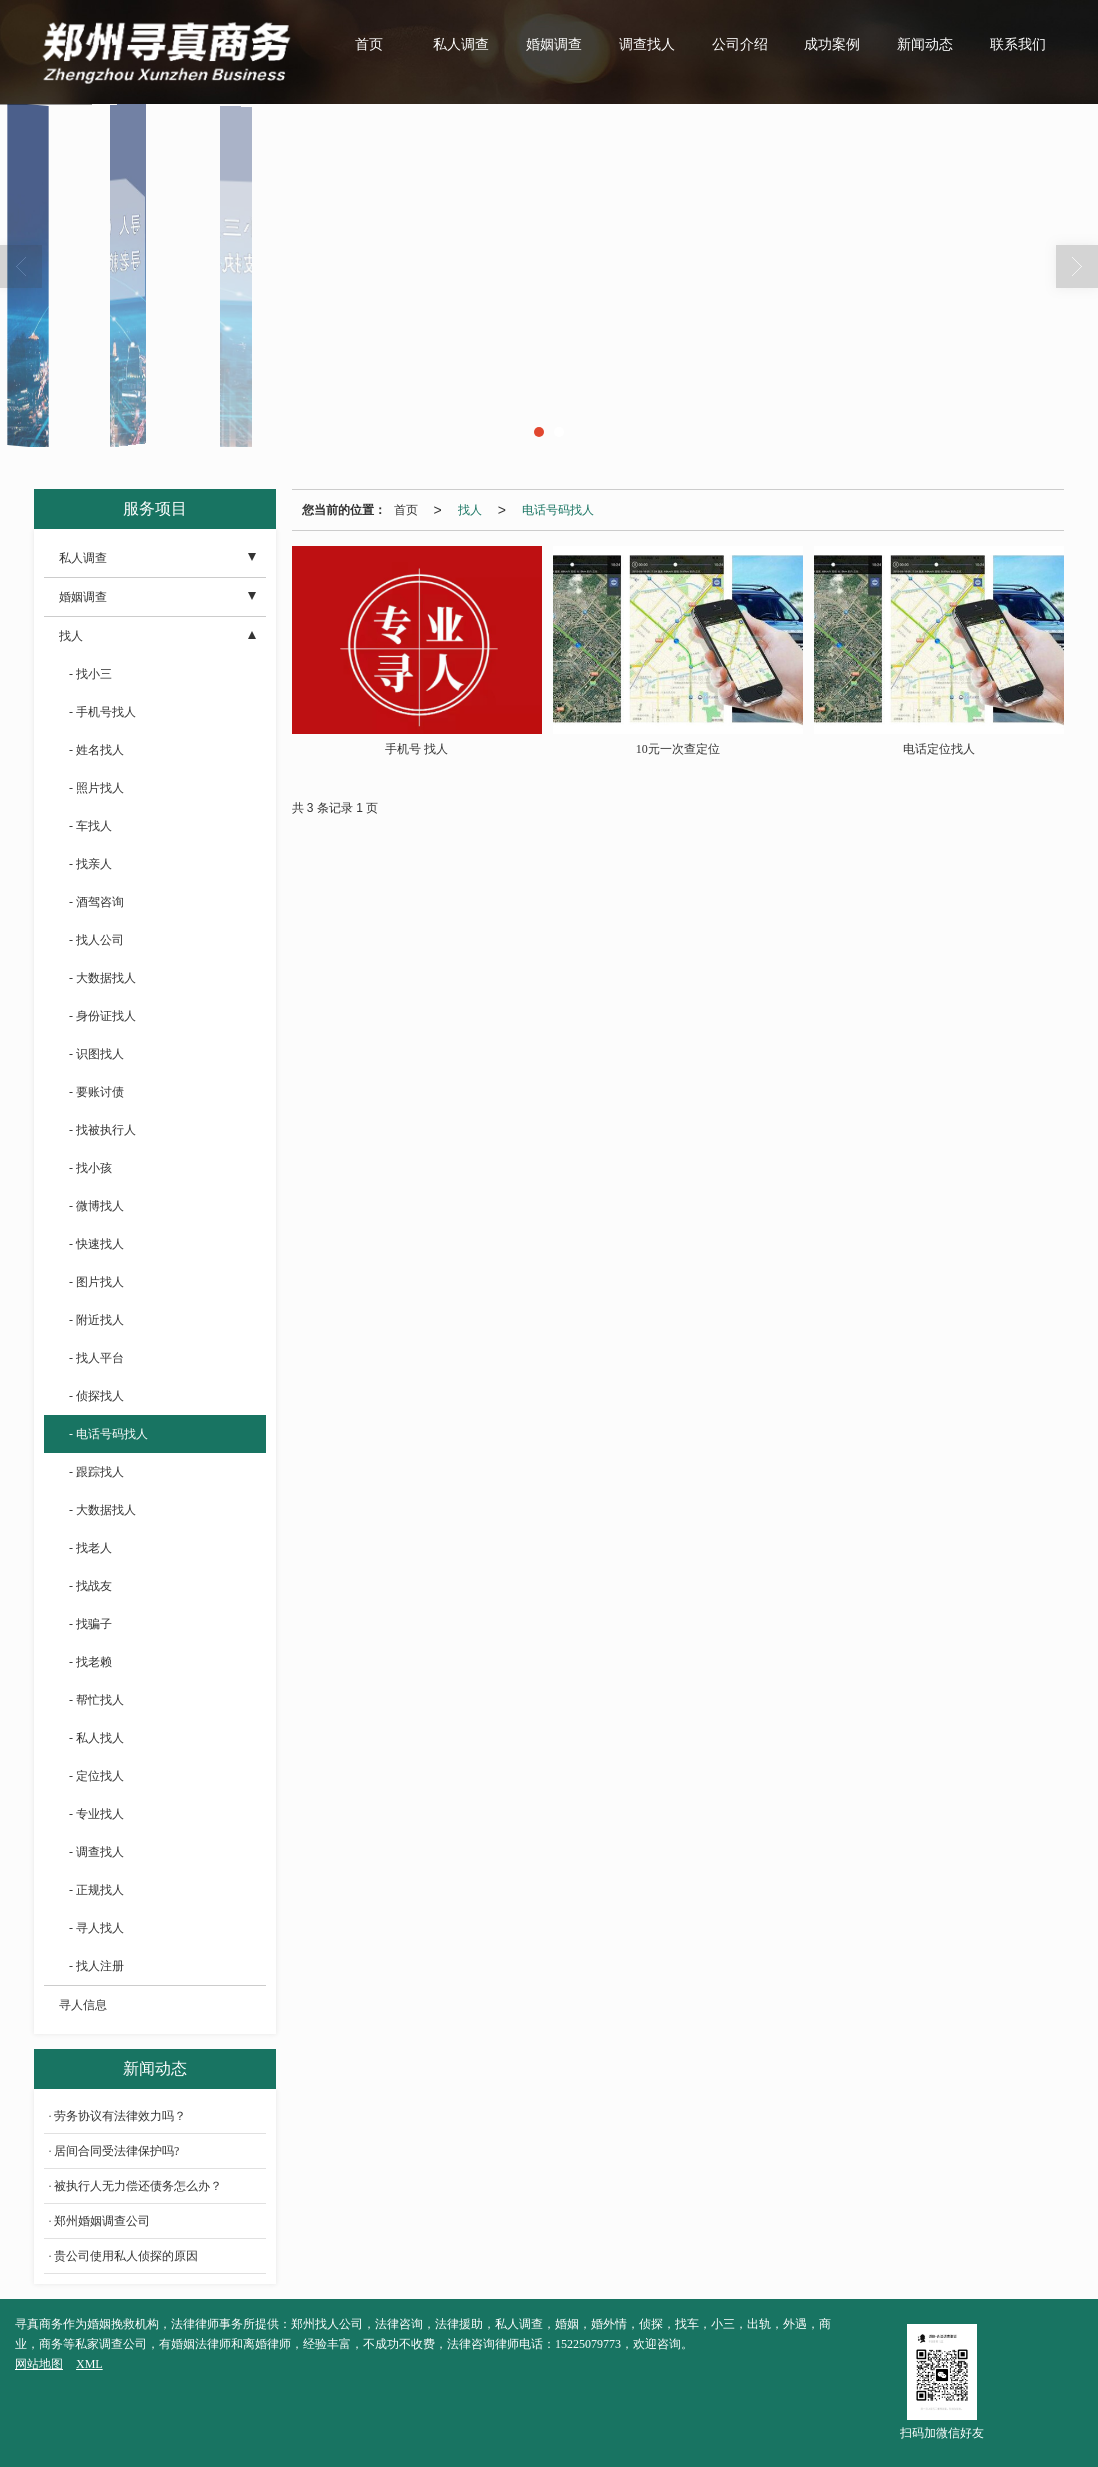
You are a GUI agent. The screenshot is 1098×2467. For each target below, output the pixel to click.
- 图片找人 (96, 1282)
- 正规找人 (96, 1890)
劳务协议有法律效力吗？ (120, 2116)
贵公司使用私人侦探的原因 (126, 2256)
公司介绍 (740, 44)
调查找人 (647, 44)
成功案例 (832, 44)
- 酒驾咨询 (96, 902)
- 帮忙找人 (96, 1700)
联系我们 (1018, 44)
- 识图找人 (96, 1054)
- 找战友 (90, 1586)
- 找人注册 (96, 1966)
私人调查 (461, 44)
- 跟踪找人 (96, 1472)
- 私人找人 (96, 1738)
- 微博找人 (96, 1206)
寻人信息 (83, 2005)
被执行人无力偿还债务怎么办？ (138, 2186)
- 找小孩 (90, 1168)
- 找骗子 (90, 1624)
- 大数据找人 (102, 978)
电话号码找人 (558, 510)
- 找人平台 (96, 1358)
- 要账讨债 (96, 1092)
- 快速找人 (96, 1244)
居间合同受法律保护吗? (116, 2151)
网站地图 (39, 2364)
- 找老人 (90, 1548)
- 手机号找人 (102, 712)
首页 (369, 44)
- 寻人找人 (96, 1928)
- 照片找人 (96, 788)
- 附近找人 (96, 1320)
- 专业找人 (96, 1814)
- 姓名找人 (96, 750)
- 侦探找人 (96, 1396)
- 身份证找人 (102, 1016)
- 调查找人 (96, 1852)
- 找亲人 (90, 864)
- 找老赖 (90, 1662)
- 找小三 (90, 674)
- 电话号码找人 (108, 1434)
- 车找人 (90, 826)
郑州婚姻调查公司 (102, 2221)
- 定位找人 (96, 1776)
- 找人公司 (96, 940)
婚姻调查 (554, 44)
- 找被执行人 (102, 1130)
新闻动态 (925, 44)
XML (89, 2364)
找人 (470, 510)
